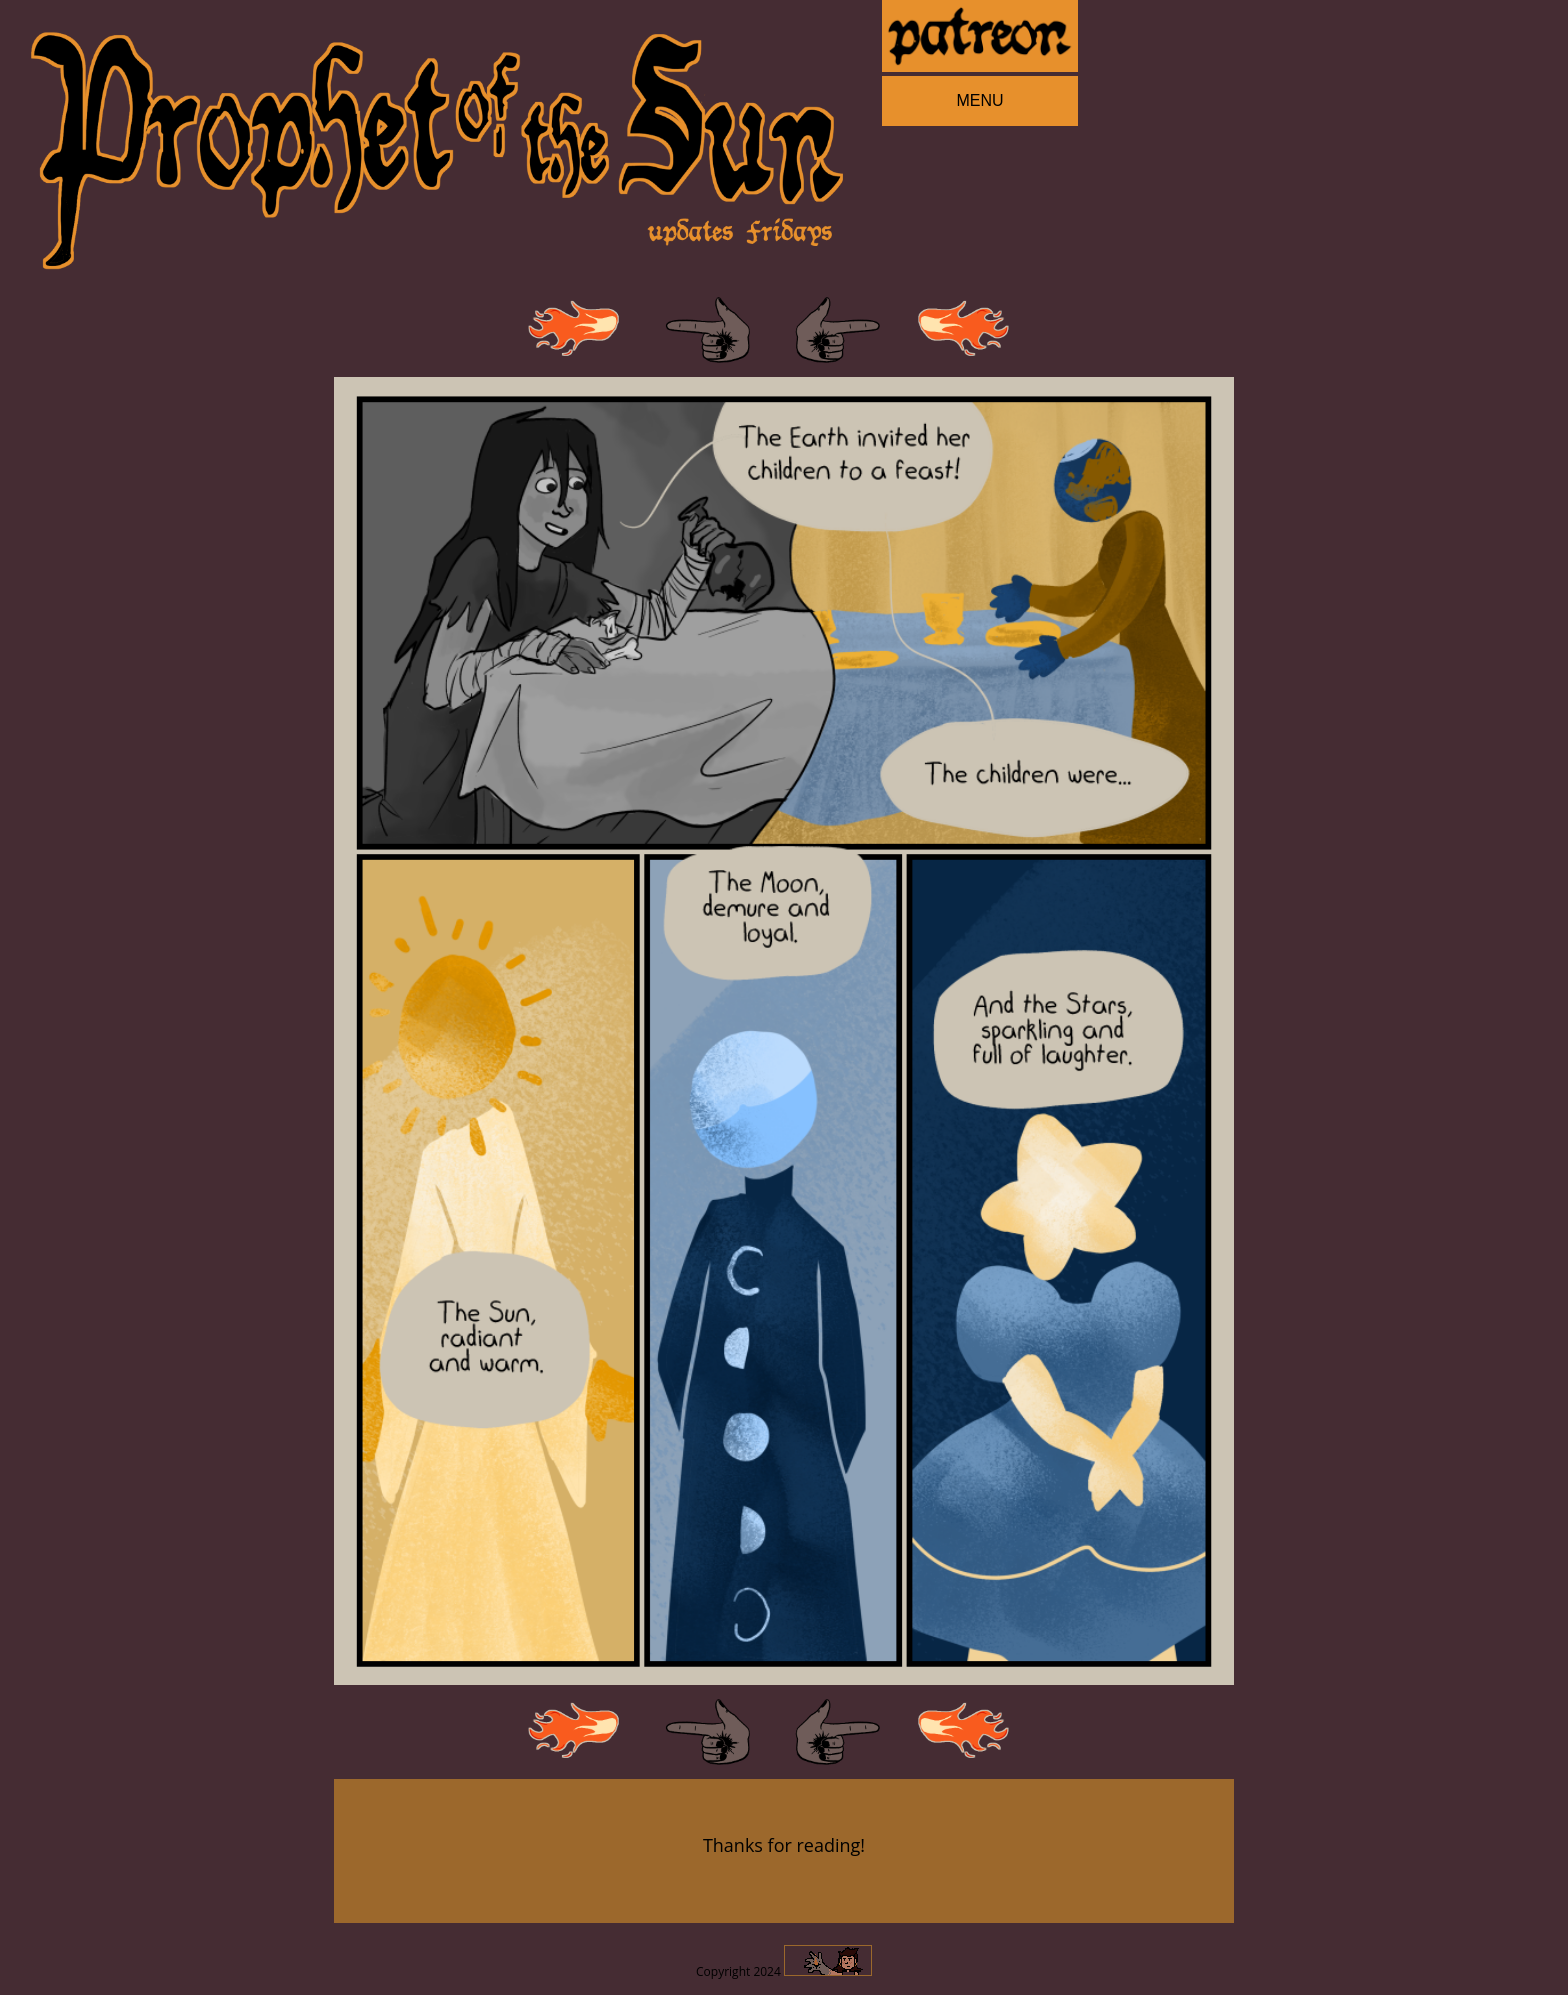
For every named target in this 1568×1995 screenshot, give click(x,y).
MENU (979, 100)
